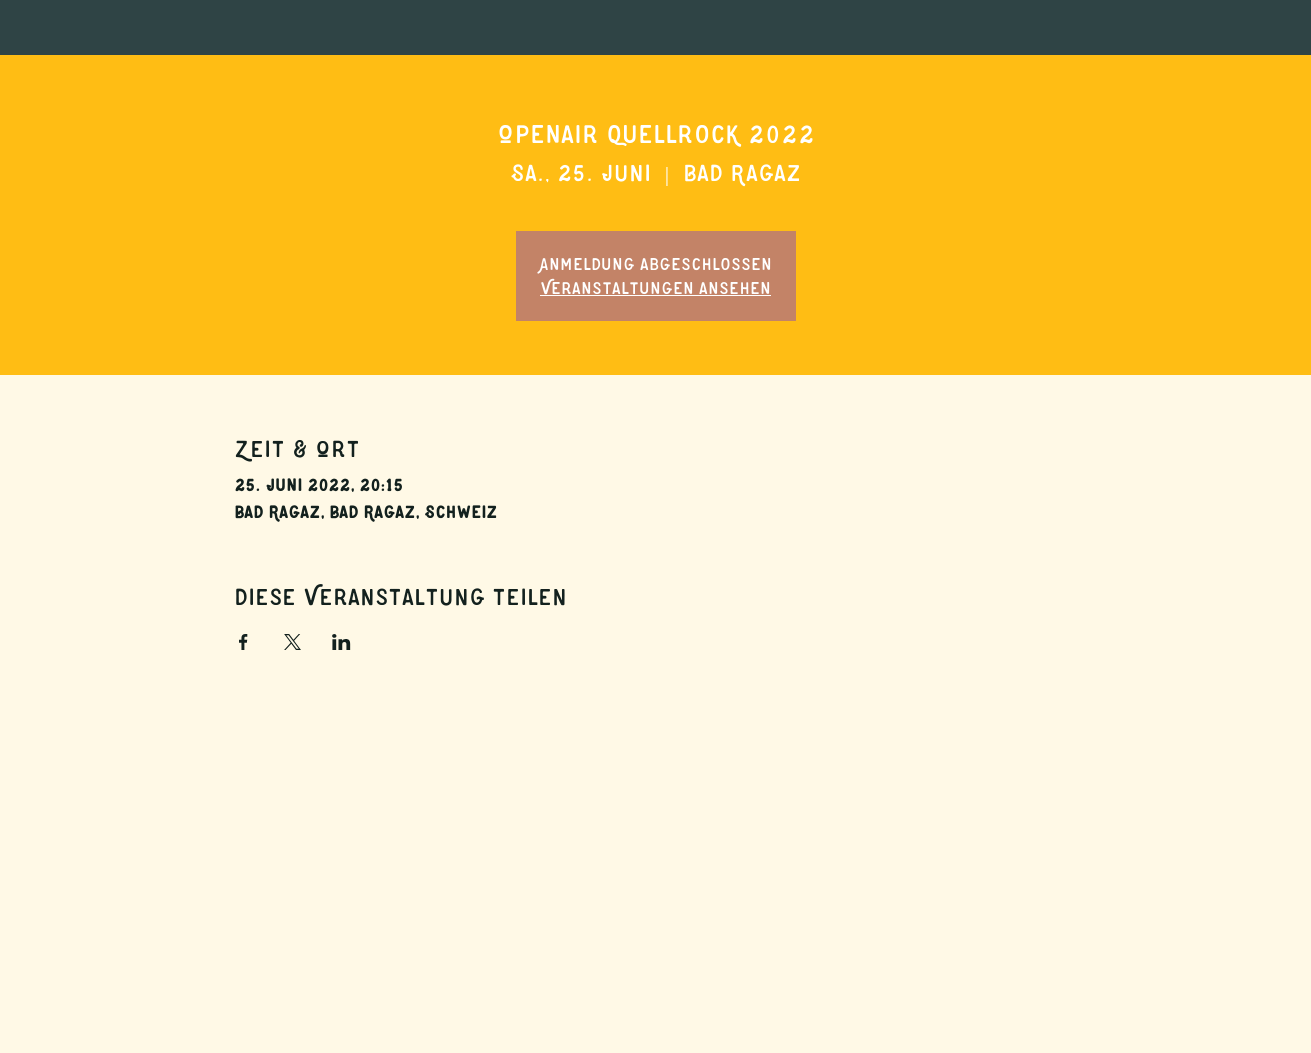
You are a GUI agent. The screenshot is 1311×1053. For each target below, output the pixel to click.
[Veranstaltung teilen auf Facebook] (243, 642)
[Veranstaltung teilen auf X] (292, 642)
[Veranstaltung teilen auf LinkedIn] (341, 642)
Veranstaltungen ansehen (655, 288)
